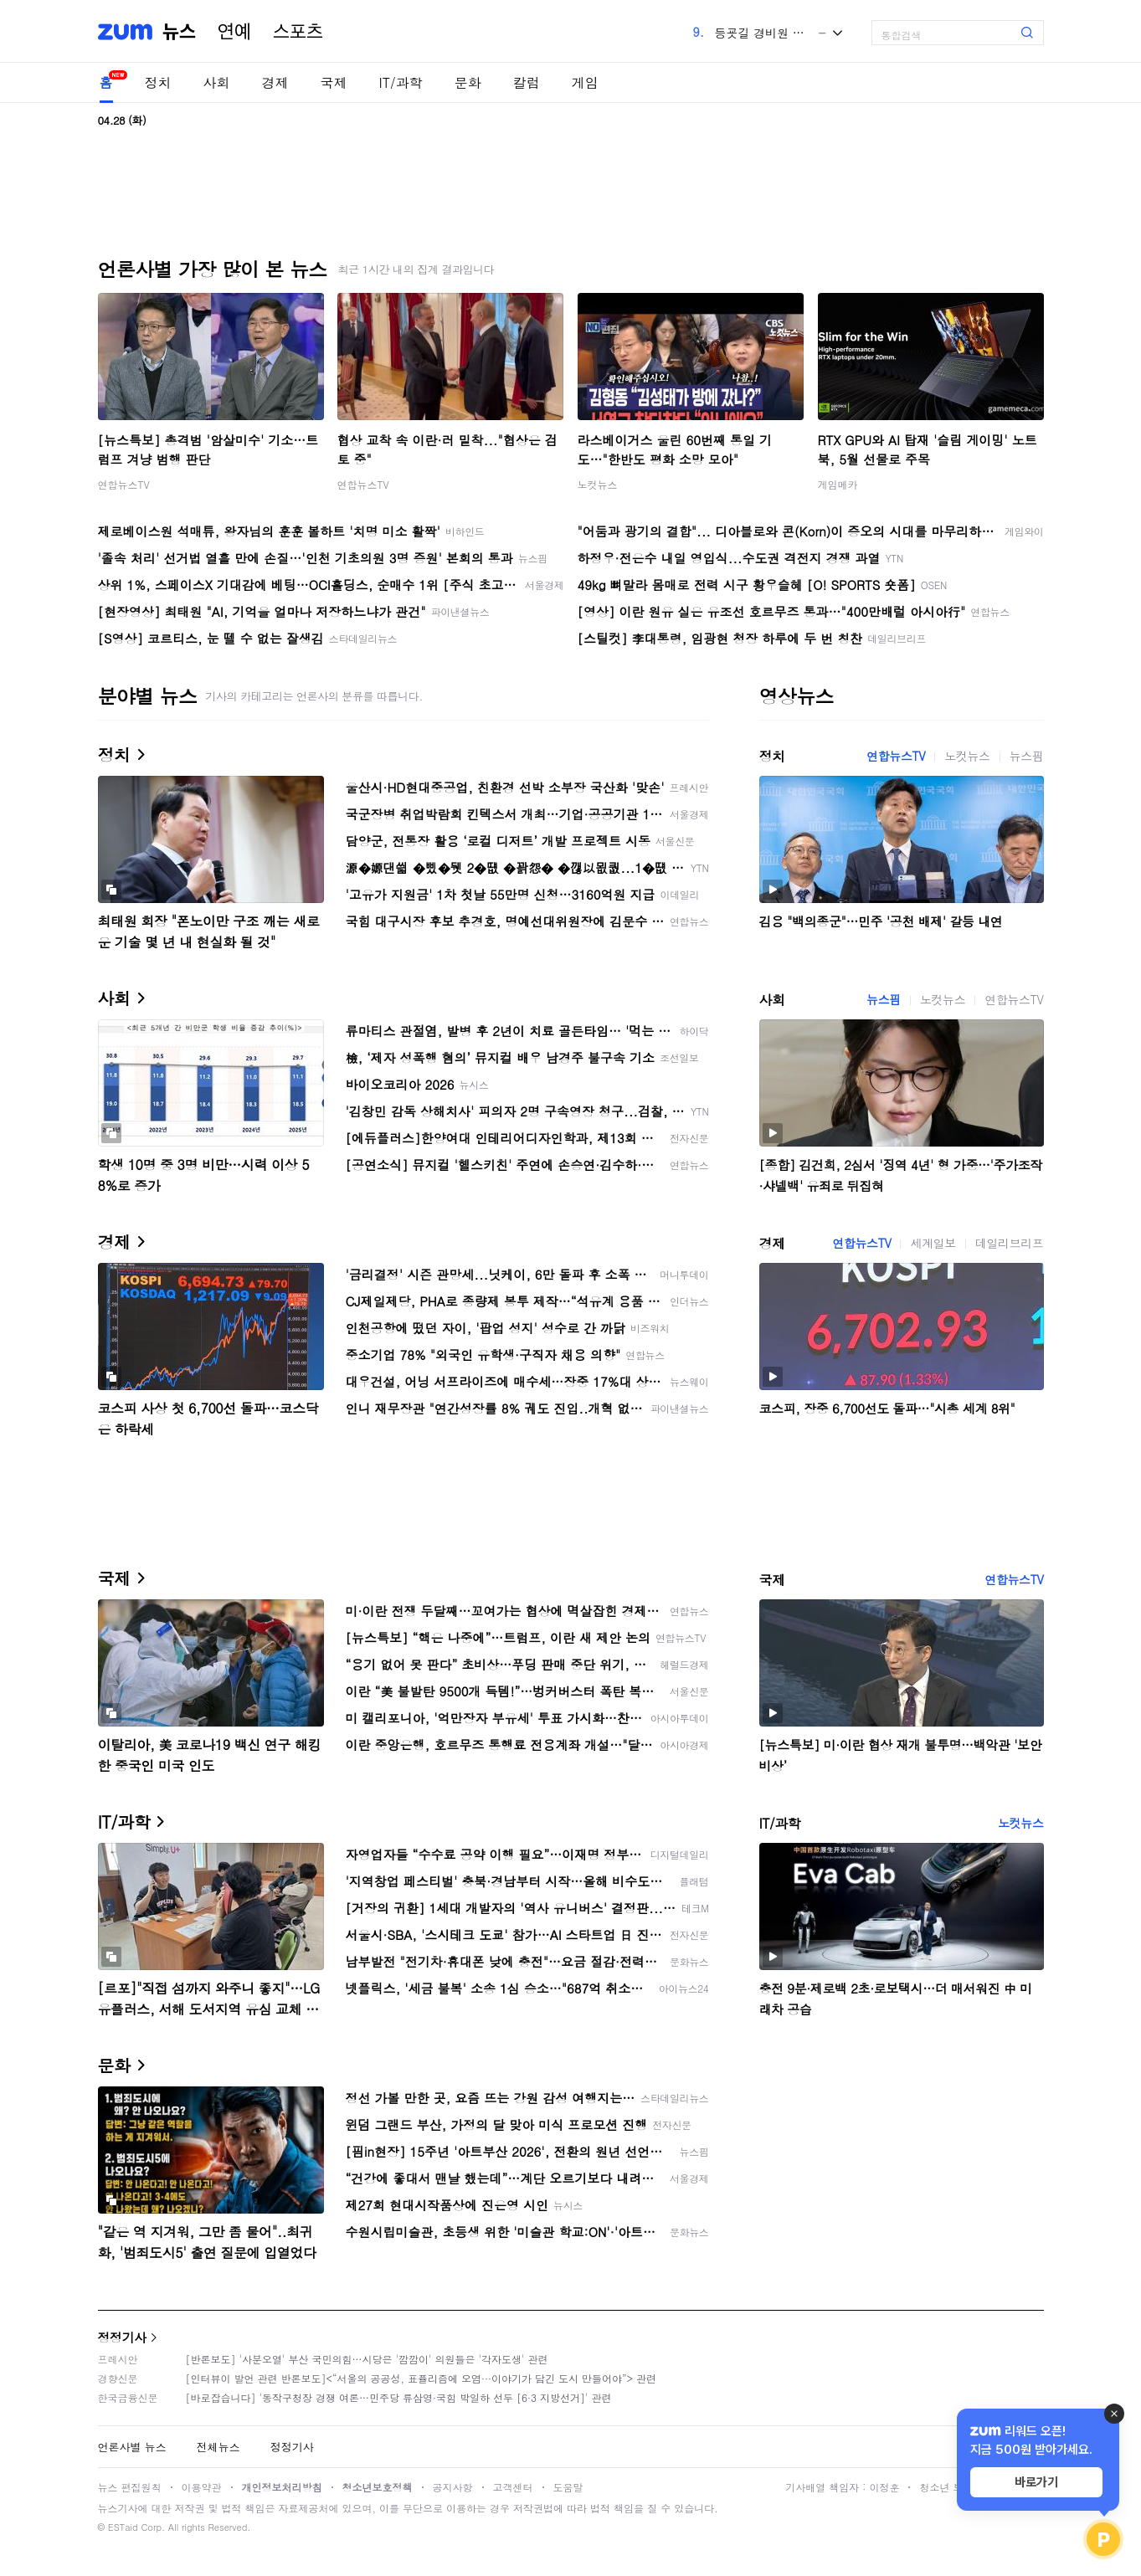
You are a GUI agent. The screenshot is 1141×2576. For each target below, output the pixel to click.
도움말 (568, 2487)
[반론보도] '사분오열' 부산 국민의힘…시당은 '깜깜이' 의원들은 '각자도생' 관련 (367, 2359)
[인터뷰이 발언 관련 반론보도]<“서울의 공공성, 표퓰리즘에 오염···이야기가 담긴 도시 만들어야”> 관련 (421, 2378)
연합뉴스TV (124, 484)
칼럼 (526, 82)
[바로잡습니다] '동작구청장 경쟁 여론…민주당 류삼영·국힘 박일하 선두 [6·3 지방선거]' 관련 (399, 2397)
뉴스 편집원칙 (130, 2487)
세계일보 (932, 1242)
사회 (216, 82)
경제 (275, 82)
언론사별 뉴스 (132, 2447)
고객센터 (513, 2487)
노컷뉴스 (598, 484)
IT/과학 (401, 82)
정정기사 (122, 2337)
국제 (334, 82)
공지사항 (453, 2487)
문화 (468, 82)
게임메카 (838, 484)
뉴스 (179, 32)
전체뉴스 (218, 2447)
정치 (158, 82)
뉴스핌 (1027, 755)
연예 (234, 32)
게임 (585, 82)
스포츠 (298, 32)
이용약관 (202, 2487)
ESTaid (123, 2527)
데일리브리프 (1009, 1242)
